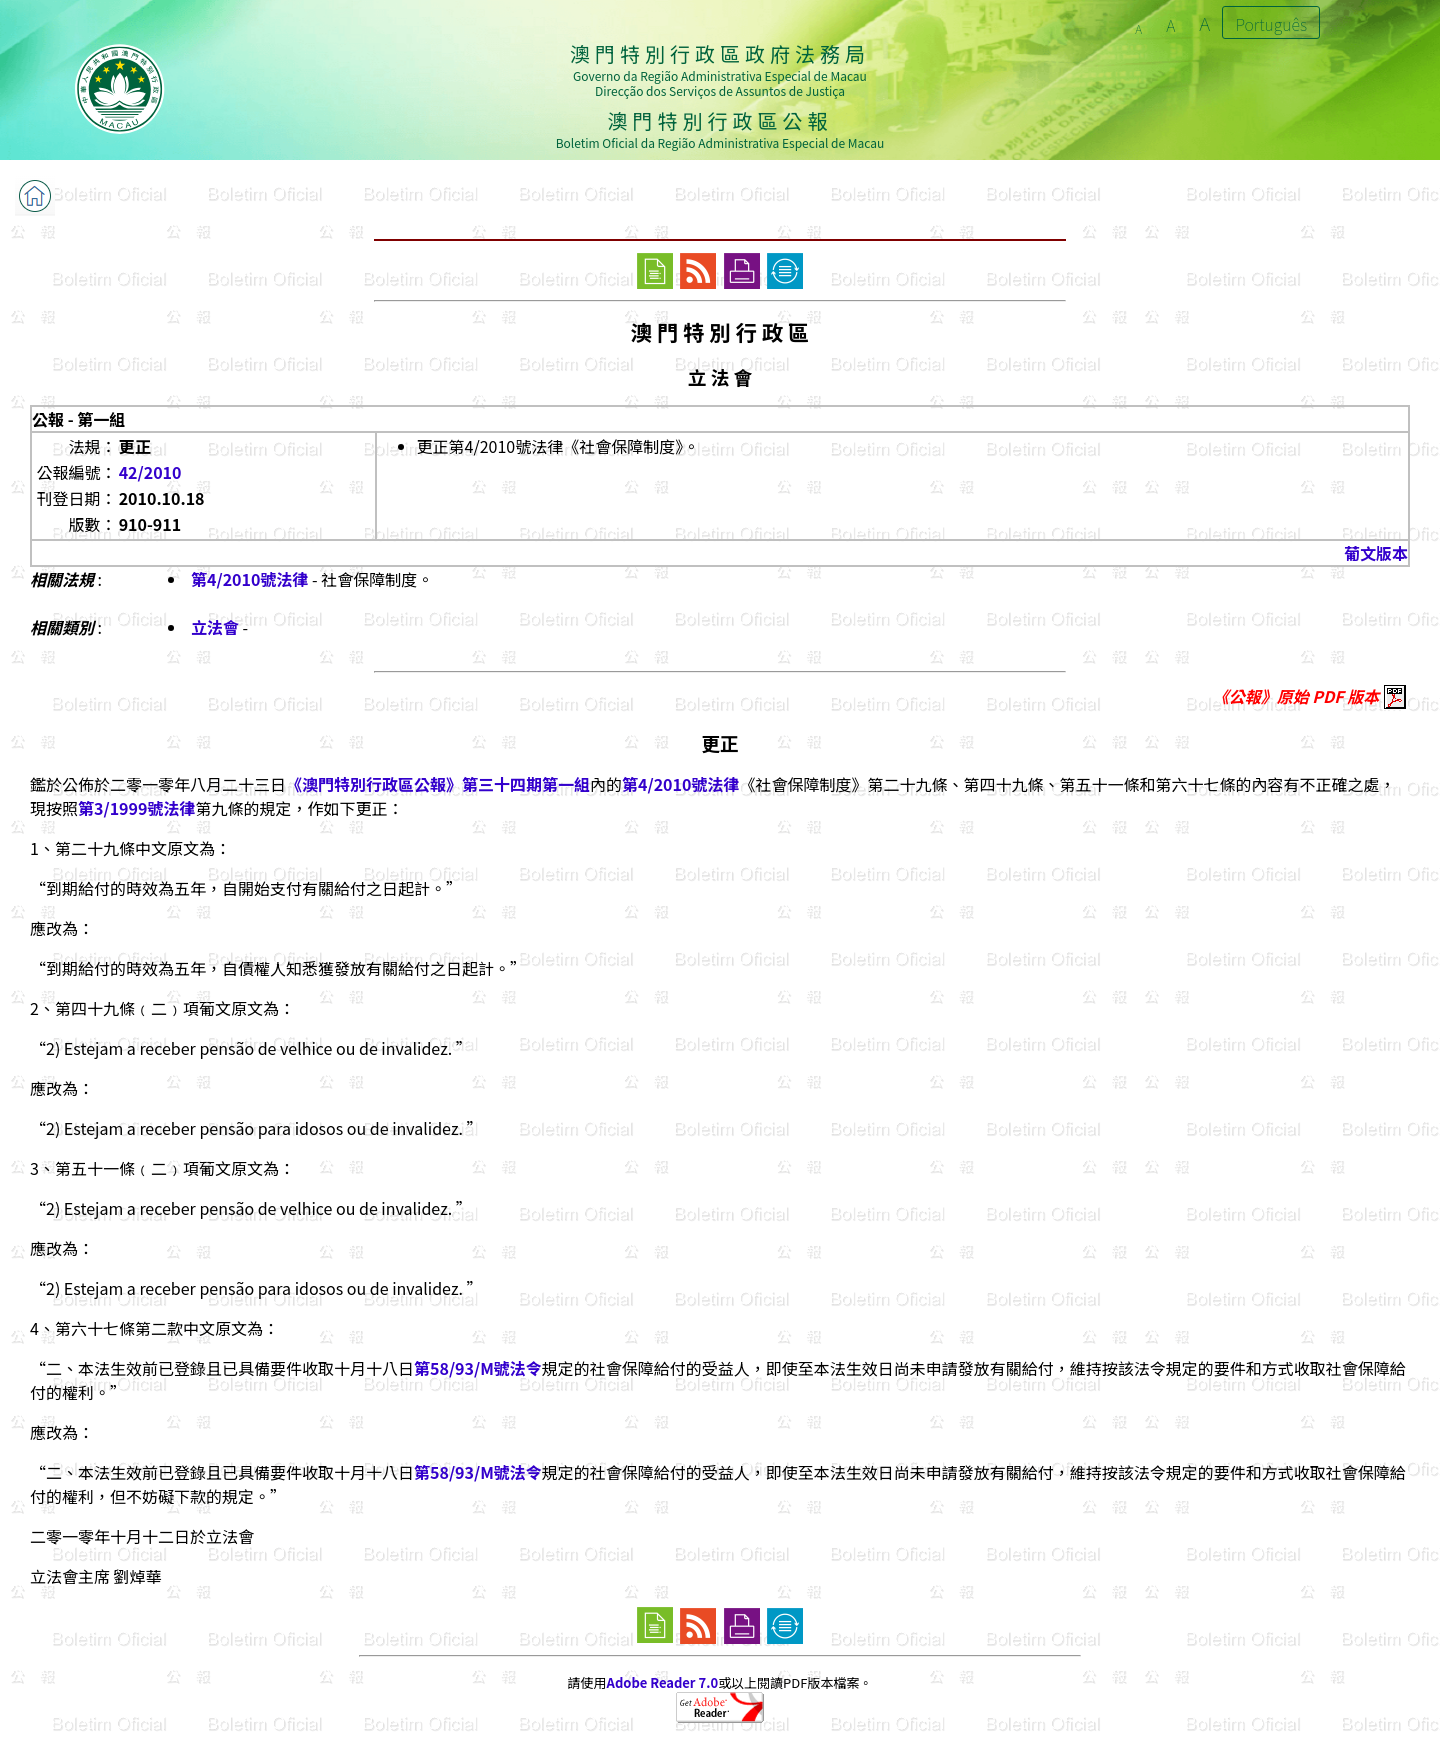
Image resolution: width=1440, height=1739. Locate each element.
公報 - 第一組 (78, 419)
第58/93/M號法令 (478, 1368)
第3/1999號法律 (136, 808)
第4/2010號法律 (249, 579)
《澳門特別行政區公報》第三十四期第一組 (438, 784)
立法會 (215, 627)
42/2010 (150, 472)
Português (1271, 24)
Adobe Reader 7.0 (662, 1682)
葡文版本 (1376, 553)
